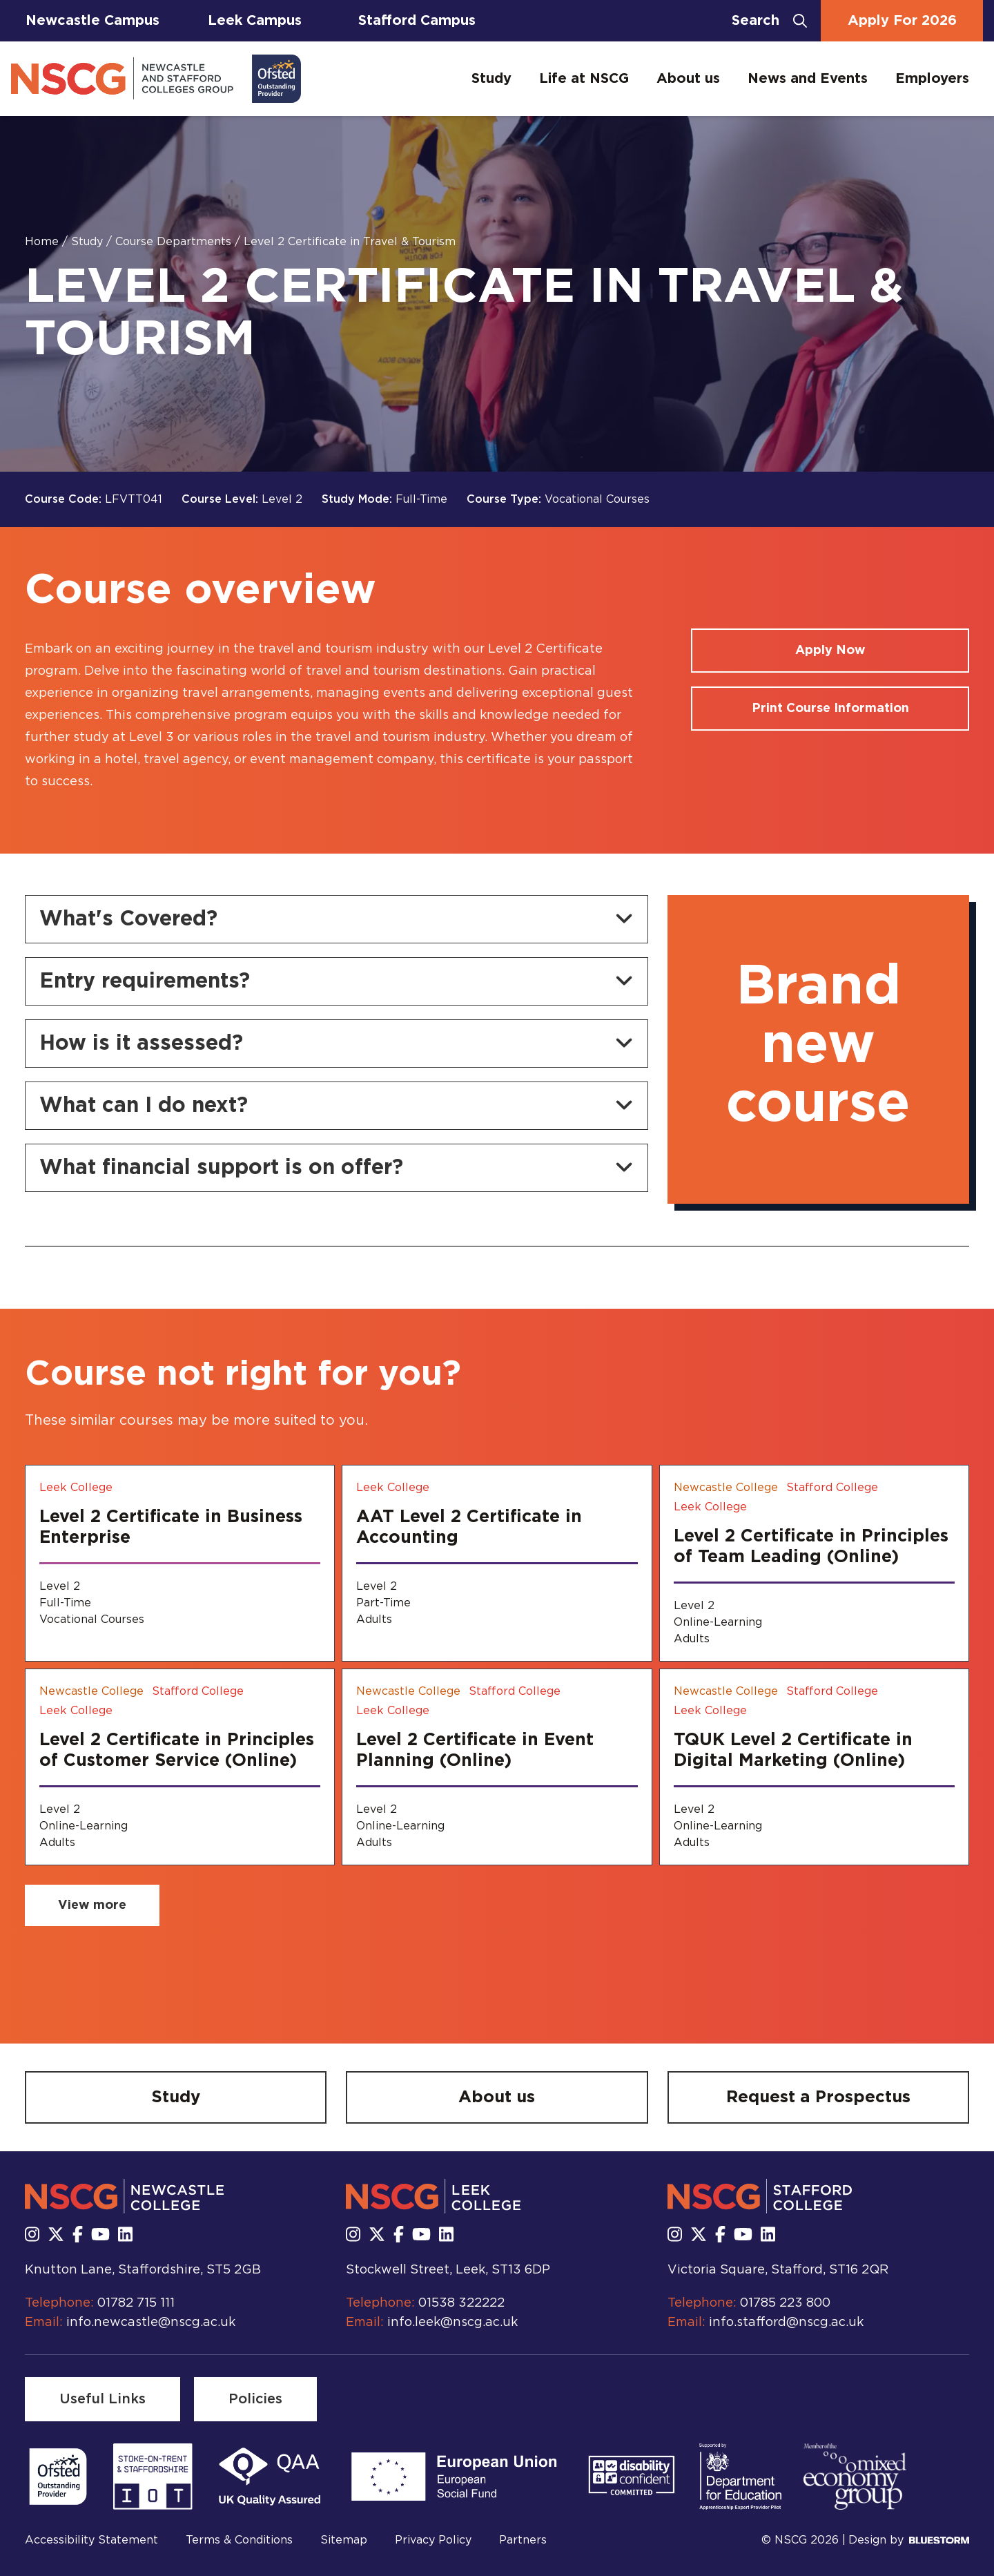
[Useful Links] (102, 2399)
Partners (523, 2540)
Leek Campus (255, 21)
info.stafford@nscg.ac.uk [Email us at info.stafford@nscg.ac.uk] (786, 2322)
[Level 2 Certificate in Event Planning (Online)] (497, 1767)
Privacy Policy (433, 2540)
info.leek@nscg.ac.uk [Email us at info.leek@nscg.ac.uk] (452, 2322)
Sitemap (343, 2540)
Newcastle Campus (92, 21)
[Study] (176, 2097)
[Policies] (255, 2399)
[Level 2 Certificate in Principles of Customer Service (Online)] (180, 1767)
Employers (932, 79)
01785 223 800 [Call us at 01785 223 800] (785, 2303)
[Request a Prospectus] (818, 2097)
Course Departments (175, 241)
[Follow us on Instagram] (32, 2235)
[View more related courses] (92, 1905)
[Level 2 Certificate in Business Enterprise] (180, 1563)
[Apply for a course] (830, 650)
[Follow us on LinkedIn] (125, 2235)
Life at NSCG (584, 79)
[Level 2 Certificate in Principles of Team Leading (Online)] (814, 1563)
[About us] (496, 2097)
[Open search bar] (769, 20)
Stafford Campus (417, 21)
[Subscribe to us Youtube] (100, 2235)
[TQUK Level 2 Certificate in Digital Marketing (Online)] (814, 1767)
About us (688, 79)
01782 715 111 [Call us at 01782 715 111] (136, 2303)
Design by (908, 2540)
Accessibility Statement (91, 2540)
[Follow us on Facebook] (77, 2235)
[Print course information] (830, 708)
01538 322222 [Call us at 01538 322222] (461, 2303)
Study (491, 79)
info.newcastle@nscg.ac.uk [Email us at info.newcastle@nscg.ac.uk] (150, 2322)
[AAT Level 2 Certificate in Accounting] (497, 1563)
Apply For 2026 (902, 21)
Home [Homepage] (43, 241)
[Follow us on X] (56, 2235)
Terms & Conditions (239, 2540)
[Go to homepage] (156, 79)
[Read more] (58, 2476)
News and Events (808, 79)
